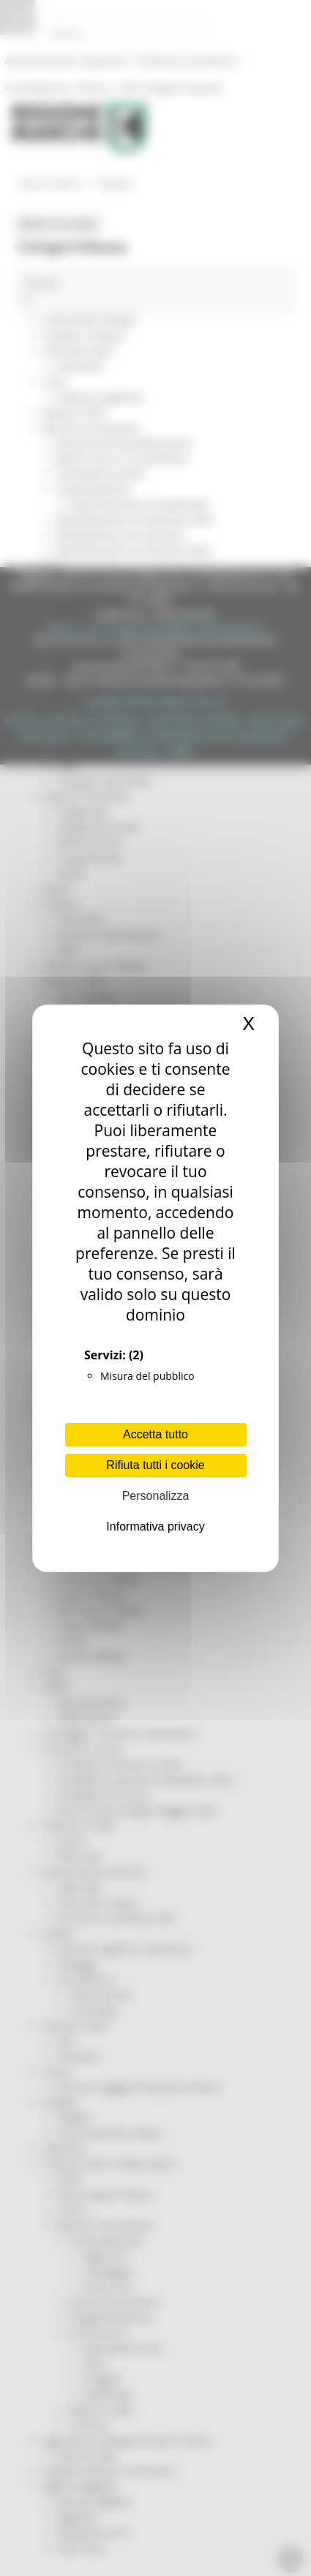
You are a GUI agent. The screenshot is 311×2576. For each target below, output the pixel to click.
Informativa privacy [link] (155, 1526)
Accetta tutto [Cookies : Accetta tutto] (155, 1434)
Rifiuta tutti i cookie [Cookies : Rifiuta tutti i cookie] (155, 1465)
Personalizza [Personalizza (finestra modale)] (156, 1496)
